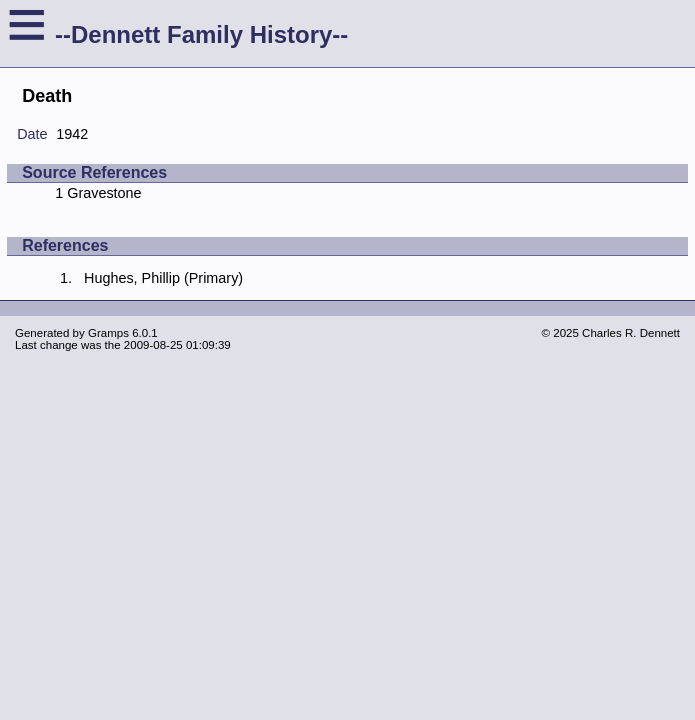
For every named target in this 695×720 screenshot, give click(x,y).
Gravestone (104, 193)
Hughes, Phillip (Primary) (163, 278)
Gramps (108, 333)
